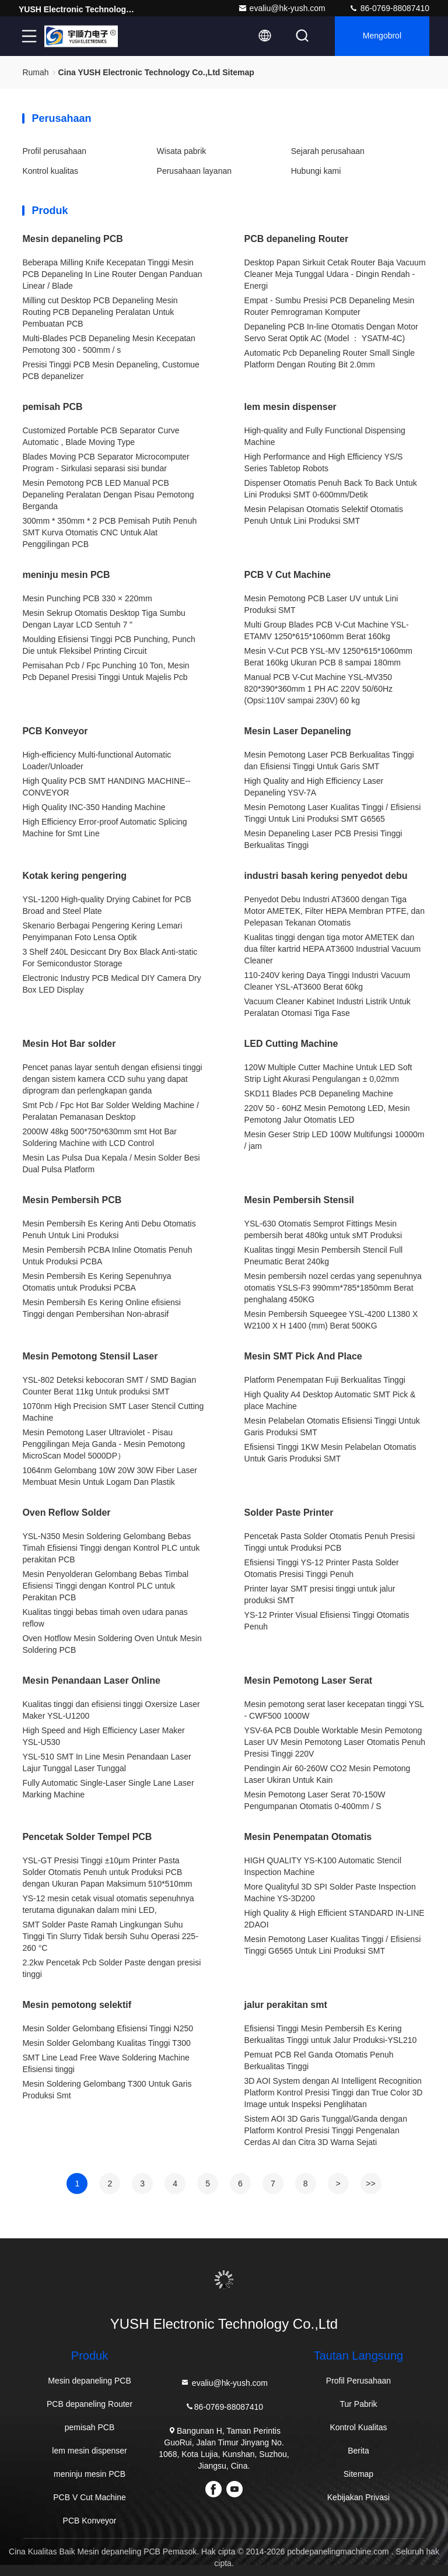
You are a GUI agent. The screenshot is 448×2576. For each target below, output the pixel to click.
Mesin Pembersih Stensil (299, 1200)
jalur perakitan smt (285, 2005)
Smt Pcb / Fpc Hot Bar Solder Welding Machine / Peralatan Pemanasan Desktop (110, 1111)
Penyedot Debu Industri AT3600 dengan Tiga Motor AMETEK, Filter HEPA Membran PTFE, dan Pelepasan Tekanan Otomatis (334, 911)
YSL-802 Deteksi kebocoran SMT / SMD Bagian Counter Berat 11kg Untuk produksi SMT (109, 1385)
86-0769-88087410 (389, 8)
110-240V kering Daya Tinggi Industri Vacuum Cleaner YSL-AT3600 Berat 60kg (327, 980)
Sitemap (358, 2474)
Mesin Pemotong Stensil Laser (90, 1356)
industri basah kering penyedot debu (326, 876)
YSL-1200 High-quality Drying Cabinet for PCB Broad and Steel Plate (106, 905)
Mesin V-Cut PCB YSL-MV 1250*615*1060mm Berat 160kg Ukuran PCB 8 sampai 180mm (328, 656)
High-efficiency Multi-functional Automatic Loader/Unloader (96, 760)
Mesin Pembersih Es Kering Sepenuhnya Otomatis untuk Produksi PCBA (96, 1281)
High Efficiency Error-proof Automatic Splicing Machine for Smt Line (104, 827)
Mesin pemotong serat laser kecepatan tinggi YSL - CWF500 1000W (334, 1709)
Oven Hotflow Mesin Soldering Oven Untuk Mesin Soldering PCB (111, 1644)
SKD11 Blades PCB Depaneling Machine (318, 1093)
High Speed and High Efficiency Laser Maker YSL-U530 (103, 1736)
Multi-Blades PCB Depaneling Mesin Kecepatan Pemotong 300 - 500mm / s (108, 344)
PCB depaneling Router (296, 239)
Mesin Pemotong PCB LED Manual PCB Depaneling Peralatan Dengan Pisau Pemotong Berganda (108, 494)
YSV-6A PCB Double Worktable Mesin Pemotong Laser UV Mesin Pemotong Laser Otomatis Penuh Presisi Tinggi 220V (335, 1742)
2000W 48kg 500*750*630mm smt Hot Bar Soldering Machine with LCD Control (99, 1137)
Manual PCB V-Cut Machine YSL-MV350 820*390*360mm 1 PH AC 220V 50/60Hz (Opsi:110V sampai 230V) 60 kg (318, 688)
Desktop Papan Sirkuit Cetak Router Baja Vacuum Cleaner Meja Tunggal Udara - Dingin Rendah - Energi (335, 274)
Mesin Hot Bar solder (69, 1044)
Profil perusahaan (54, 151)
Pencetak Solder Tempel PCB (87, 1837)
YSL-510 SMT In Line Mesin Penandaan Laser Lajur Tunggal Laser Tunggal (106, 1762)
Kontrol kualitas (50, 171)
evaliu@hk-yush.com (282, 8)
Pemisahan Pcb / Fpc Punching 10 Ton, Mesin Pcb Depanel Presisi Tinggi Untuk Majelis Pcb (105, 671)
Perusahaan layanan (194, 171)
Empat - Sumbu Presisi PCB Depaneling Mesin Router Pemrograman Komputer (329, 306)
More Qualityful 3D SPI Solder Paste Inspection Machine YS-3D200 (330, 1892)
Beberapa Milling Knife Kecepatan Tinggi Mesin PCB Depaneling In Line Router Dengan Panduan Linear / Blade (112, 274)
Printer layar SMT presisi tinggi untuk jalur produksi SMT (320, 1594)
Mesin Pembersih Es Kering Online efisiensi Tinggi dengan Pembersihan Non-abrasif (101, 1308)
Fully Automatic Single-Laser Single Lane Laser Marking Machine (108, 1788)
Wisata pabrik (181, 151)
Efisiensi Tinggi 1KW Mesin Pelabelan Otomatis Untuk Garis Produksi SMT (330, 1452)
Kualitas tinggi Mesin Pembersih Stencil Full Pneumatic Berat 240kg (323, 1255)
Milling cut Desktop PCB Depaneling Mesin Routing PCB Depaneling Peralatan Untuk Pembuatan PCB (99, 312)
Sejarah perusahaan (328, 151)
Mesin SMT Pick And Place (303, 1356)
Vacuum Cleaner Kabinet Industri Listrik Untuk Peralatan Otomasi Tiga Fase (327, 1007)
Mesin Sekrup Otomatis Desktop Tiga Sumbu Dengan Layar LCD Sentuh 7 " (103, 618)
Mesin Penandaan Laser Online (91, 1680)
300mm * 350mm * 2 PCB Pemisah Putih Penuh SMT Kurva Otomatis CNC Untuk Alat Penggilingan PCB (109, 532)
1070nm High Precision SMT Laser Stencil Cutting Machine (113, 1411)
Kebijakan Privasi (358, 2497)
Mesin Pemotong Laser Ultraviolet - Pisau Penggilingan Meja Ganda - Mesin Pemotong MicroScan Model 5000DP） (103, 1444)
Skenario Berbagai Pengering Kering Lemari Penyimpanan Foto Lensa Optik (102, 931)
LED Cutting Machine (291, 1044)
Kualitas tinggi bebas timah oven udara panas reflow (104, 1617)
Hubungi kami (316, 171)
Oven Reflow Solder (66, 1512)
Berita (358, 2450)
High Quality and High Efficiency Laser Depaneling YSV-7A (314, 786)
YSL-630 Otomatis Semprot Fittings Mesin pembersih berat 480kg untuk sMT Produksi (323, 1229)
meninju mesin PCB (66, 575)
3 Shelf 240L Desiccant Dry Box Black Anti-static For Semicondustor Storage (109, 957)
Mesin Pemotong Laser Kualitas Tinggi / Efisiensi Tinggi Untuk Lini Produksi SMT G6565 (332, 812)
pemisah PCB (52, 407)
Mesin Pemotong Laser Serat (308, 1680)
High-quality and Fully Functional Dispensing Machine (324, 436)
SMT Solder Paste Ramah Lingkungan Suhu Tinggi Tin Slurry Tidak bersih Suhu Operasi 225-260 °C (110, 1936)
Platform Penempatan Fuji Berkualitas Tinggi (324, 1380)
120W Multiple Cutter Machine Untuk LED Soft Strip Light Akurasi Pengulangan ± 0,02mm (328, 1073)
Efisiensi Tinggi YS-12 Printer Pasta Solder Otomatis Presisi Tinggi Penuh (321, 1568)
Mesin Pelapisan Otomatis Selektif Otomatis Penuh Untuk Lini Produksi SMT (323, 514)
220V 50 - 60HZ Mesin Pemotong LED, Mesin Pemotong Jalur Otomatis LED (327, 1113)
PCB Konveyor (55, 731)
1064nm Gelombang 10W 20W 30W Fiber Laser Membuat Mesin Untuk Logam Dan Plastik (109, 1476)
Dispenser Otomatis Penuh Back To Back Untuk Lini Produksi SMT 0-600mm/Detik (330, 488)
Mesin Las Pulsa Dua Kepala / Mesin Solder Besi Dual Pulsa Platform (111, 1163)
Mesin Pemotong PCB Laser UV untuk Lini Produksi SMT (321, 604)
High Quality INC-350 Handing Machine (93, 807)
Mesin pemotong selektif (76, 2005)
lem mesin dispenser (290, 407)
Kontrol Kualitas (358, 2427)
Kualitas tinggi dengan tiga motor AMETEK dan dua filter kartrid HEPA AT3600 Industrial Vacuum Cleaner (332, 949)
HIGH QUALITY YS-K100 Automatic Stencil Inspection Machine (323, 1866)
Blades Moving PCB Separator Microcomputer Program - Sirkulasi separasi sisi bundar (105, 462)
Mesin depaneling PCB (72, 239)
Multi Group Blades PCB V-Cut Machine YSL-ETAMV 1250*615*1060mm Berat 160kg (326, 630)
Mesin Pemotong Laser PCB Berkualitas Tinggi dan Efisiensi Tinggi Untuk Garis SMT (329, 760)
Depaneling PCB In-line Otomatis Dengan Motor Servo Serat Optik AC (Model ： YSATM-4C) (331, 332)
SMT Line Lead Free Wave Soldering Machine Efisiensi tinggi (105, 2063)
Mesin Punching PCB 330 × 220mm (87, 598)
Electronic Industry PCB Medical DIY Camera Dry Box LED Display (111, 983)
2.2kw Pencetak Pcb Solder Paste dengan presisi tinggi (111, 1968)
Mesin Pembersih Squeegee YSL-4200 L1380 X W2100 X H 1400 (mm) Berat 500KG (331, 1319)
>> (370, 2183)
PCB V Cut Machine (287, 575)
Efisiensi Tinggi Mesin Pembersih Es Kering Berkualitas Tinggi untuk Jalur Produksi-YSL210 (330, 2034)
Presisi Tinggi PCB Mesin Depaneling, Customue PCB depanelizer (110, 370)
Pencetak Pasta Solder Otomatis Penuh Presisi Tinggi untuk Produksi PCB (329, 1541)
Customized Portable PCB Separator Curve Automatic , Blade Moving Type (100, 436)
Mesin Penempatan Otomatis (308, 1837)
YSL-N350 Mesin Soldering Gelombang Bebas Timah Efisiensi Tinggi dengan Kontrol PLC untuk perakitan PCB (111, 1547)
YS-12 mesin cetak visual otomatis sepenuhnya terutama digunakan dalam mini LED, (108, 1904)
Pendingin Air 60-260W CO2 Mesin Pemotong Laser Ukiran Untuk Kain (327, 1774)
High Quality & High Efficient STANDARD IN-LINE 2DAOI (334, 1918)
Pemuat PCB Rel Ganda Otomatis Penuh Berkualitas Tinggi (319, 2060)
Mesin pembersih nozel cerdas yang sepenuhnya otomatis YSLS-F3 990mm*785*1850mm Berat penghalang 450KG (333, 1287)
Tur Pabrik (358, 2404)
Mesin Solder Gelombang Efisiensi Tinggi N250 (107, 2028)
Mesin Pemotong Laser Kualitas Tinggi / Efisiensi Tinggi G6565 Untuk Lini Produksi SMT (332, 1944)
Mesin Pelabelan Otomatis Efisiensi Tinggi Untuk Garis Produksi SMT (332, 1426)
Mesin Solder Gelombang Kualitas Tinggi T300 (106, 2043)
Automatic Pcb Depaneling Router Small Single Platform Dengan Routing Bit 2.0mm (329, 358)
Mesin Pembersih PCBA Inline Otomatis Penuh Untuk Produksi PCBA (107, 1255)
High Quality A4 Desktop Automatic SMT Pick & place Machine (330, 1400)
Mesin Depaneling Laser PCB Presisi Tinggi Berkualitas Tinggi (323, 839)
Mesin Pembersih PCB (71, 1200)
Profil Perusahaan (358, 2380)
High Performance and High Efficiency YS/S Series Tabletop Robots (323, 462)
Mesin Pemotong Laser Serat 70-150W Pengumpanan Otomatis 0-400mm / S (315, 1800)
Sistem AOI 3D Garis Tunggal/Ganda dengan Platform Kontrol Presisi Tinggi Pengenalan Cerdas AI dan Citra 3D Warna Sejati (325, 2130)
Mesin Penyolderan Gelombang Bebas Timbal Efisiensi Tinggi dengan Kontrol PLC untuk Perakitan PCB (105, 1585)
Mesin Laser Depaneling (297, 731)
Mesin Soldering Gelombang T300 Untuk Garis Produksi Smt (106, 2089)
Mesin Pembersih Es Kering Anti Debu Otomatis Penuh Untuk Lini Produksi (108, 1229)
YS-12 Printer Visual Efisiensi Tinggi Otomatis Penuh (327, 1620)
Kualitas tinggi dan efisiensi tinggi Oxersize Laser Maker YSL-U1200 (111, 1709)
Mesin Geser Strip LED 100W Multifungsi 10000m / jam (334, 1140)
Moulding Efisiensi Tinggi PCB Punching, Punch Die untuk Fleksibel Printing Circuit (108, 645)
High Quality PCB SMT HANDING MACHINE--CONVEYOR (106, 786)
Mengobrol (382, 36)
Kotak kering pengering (74, 876)
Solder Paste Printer (289, 1512)
